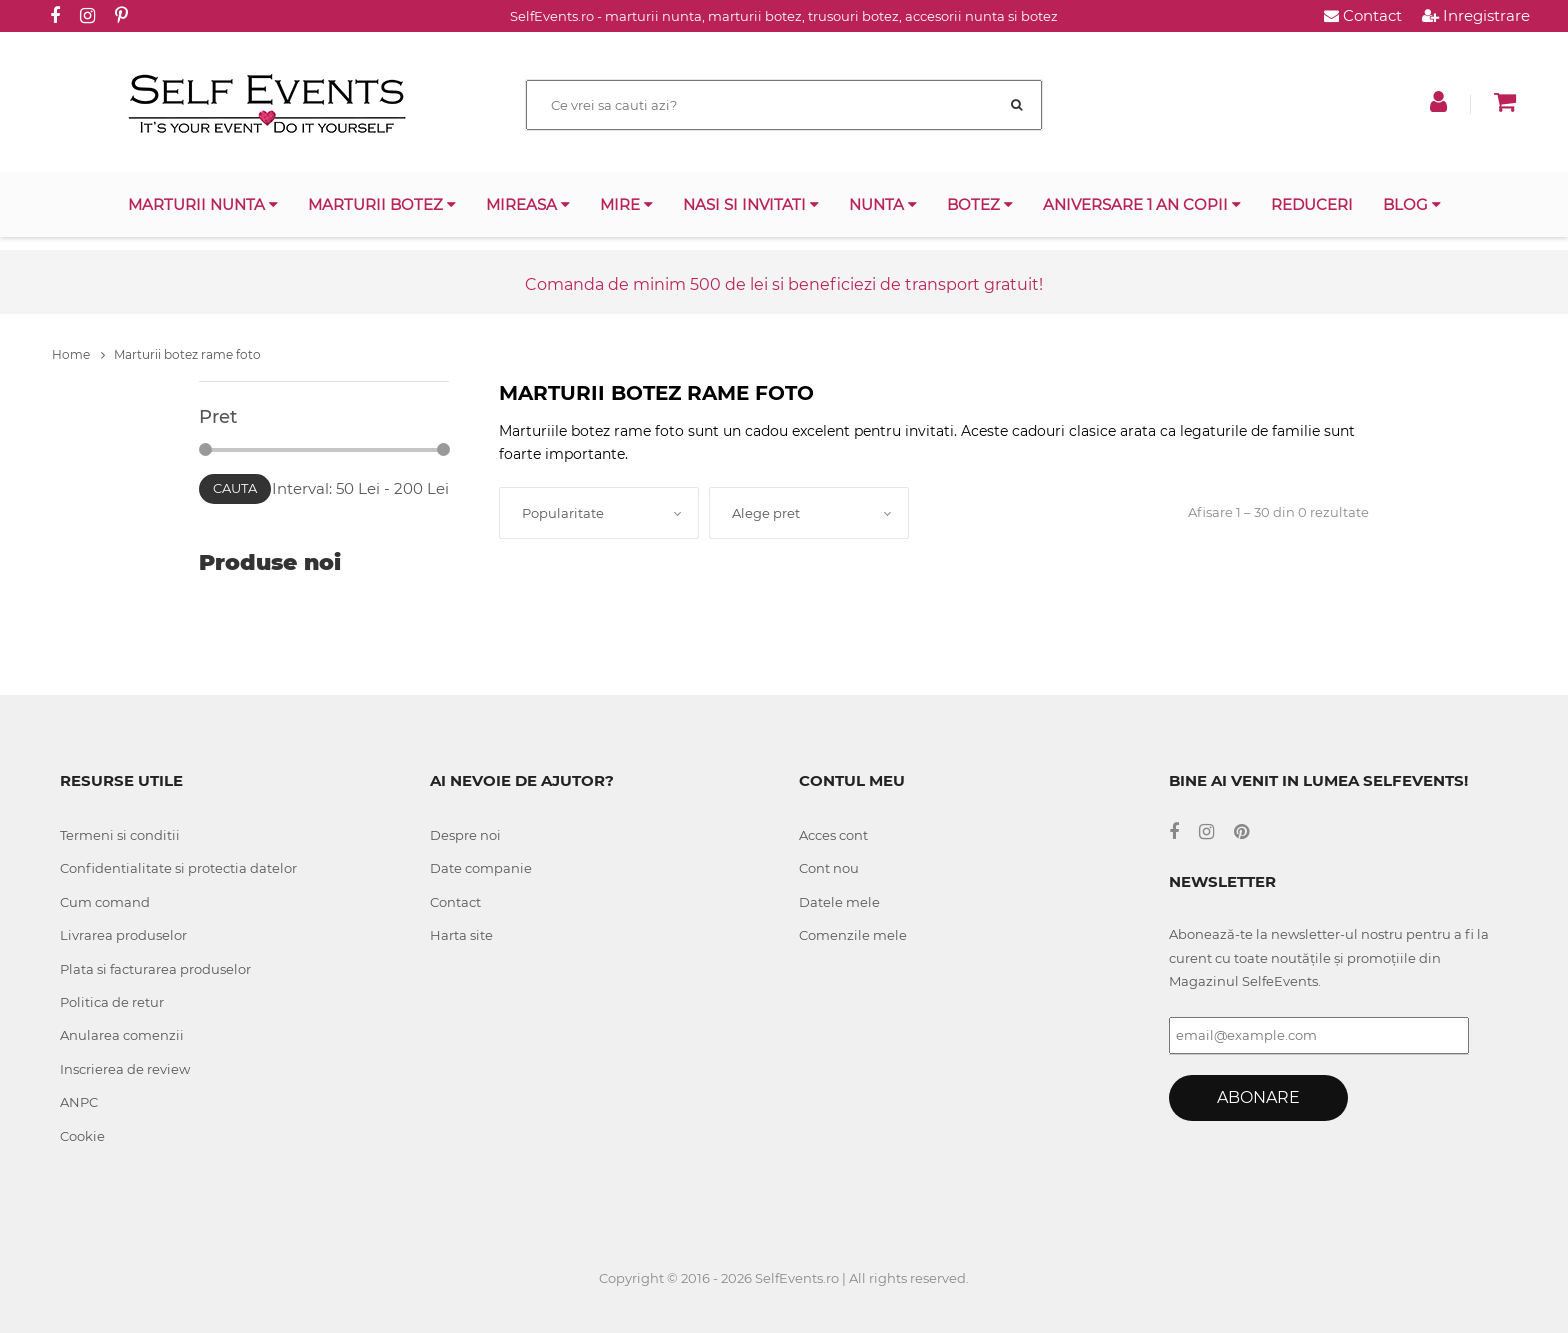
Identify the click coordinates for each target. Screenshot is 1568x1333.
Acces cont (833, 835)
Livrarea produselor (123, 935)
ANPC (79, 1102)
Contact (1363, 15)
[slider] (205, 449)
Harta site (461, 935)
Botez (980, 204)
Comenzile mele (853, 935)
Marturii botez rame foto (187, 354)
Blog (1412, 204)
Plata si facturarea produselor (155, 969)
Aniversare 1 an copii (1142, 204)
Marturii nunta (203, 204)
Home (78, 354)
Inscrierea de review (125, 1069)
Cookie (82, 1136)
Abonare (1258, 1097)
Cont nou (829, 868)
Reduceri (1312, 204)
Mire (626, 204)
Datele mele (839, 902)
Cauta (235, 488)
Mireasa (528, 204)
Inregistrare (1476, 15)
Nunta (883, 204)
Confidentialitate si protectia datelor (178, 868)
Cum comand (105, 902)
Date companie (481, 868)
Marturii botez (382, 204)
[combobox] (599, 513)
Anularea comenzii (122, 1035)
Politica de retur (112, 1002)
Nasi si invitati (751, 204)
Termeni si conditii (120, 835)
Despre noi (465, 835)
